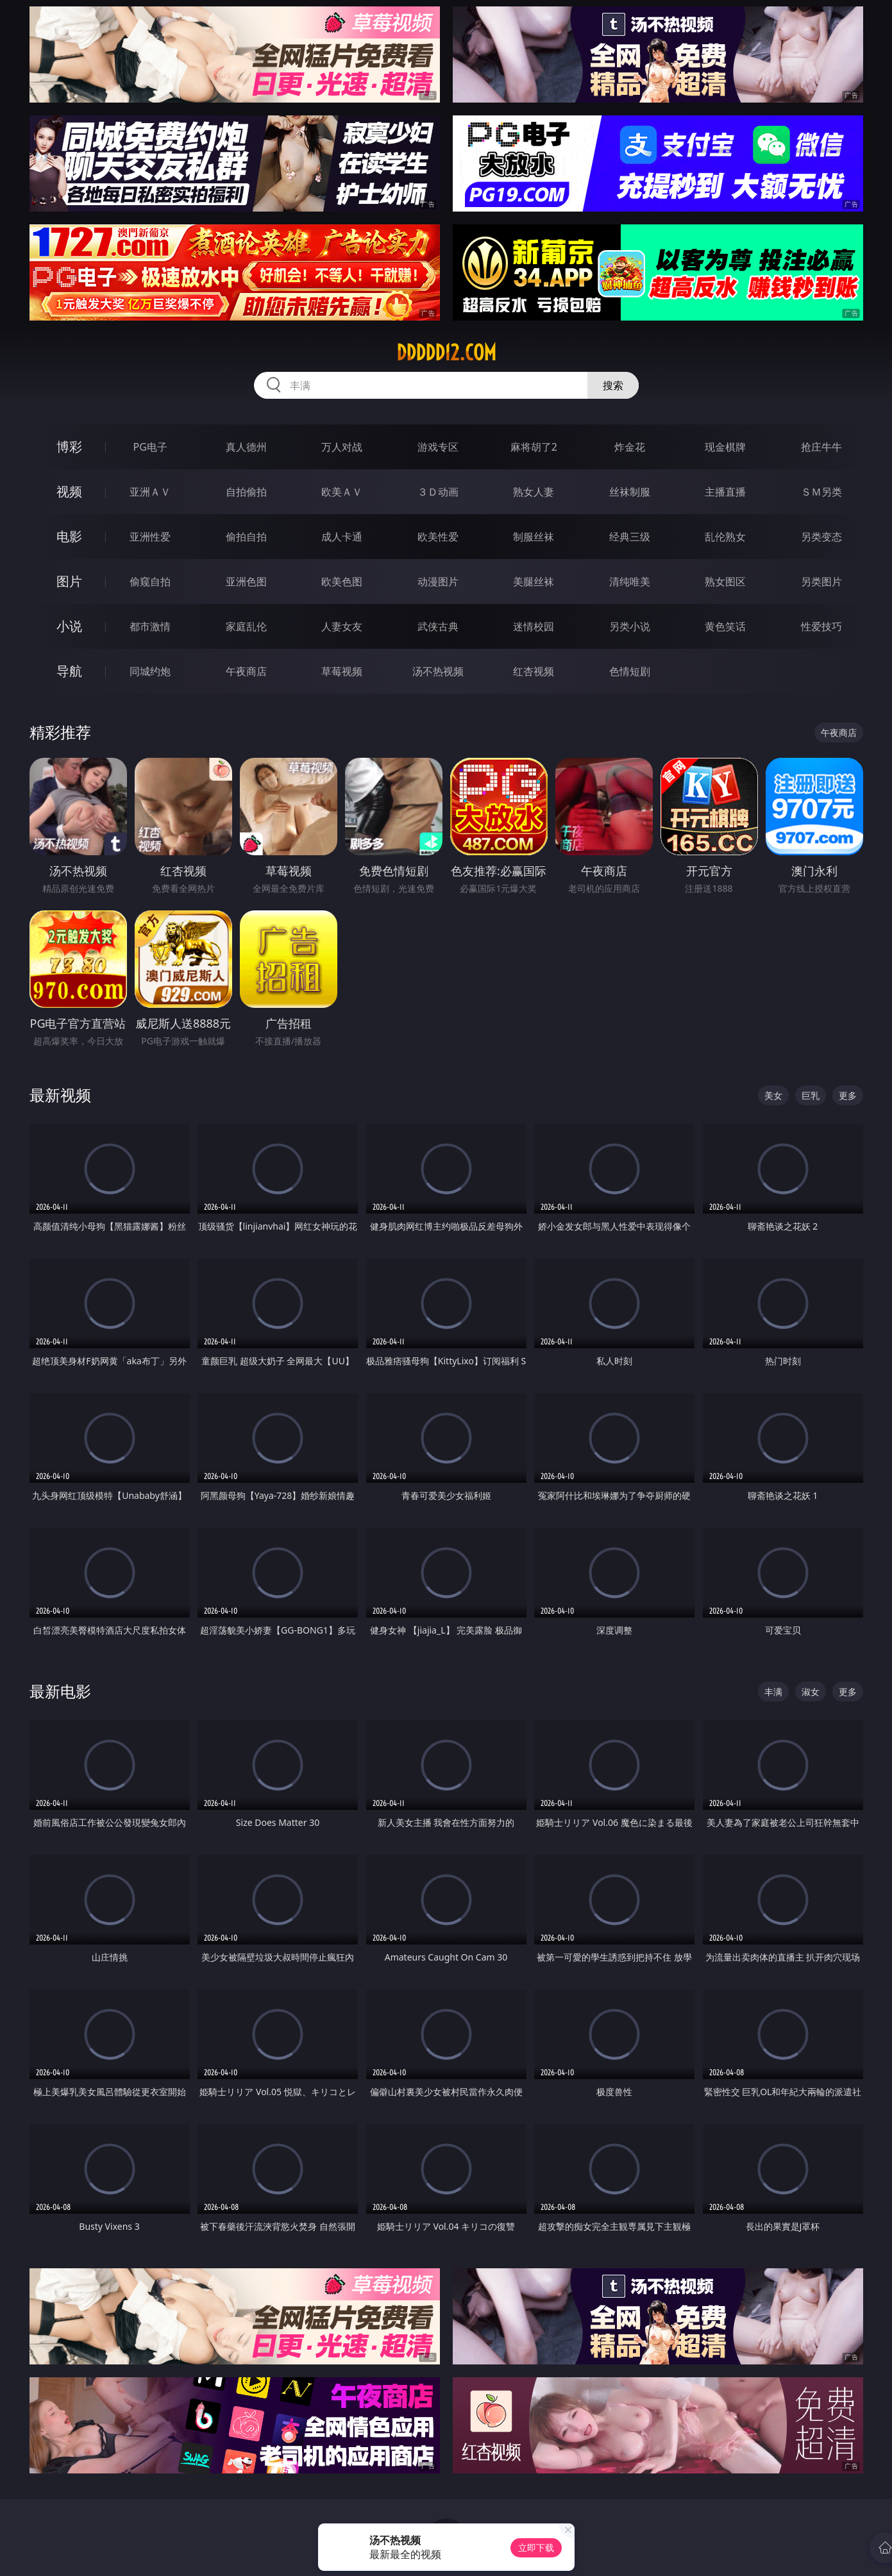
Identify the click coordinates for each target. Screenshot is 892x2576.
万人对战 (341, 447)
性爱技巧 (821, 626)
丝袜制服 (629, 492)
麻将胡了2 (533, 447)
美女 (773, 1095)
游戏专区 (438, 447)
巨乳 (811, 1095)
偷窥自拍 (150, 581)
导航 (69, 671)
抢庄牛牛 (821, 447)
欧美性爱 (438, 537)
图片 (69, 581)
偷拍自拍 (246, 537)
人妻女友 (341, 626)
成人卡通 (341, 537)
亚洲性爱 (150, 537)
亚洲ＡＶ (150, 492)
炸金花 (629, 447)
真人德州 (246, 447)
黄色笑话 (725, 626)
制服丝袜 (533, 537)
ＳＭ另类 (821, 492)
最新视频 (60, 1094)
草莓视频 (341, 671)
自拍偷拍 (246, 492)
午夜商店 (246, 671)
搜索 (613, 385)
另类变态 (821, 537)
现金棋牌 (725, 447)
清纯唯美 (629, 581)
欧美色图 (341, 581)
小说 (69, 626)
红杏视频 (533, 671)
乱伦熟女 (725, 537)
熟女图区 (725, 581)
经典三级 (629, 537)
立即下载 (536, 2547)
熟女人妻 (533, 492)
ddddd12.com (446, 352)
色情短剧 (629, 671)
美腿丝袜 (533, 581)
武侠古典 (438, 626)
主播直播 (725, 492)
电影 (69, 536)
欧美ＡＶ (341, 492)
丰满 (773, 1691)
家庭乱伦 (246, 626)
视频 (69, 491)
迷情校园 (533, 626)
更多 (848, 1095)
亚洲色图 (246, 581)
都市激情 (150, 626)
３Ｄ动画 (438, 492)
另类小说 (629, 626)
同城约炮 (150, 671)
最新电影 (60, 1691)
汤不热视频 (438, 671)
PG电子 (150, 447)
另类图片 (821, 581)
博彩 (69, 446)
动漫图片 (438, 581)
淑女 (811, 1691)
